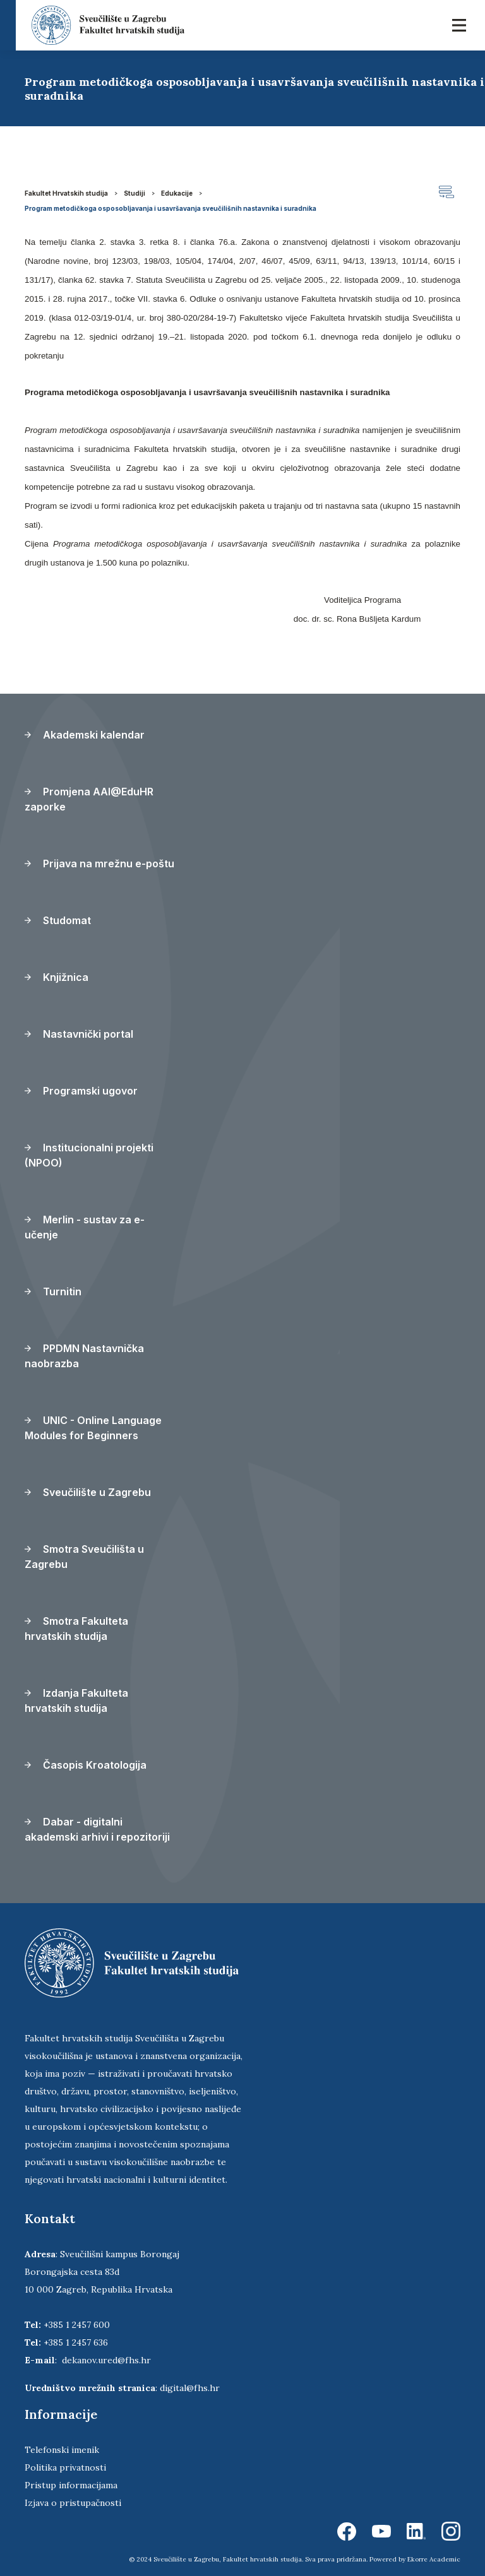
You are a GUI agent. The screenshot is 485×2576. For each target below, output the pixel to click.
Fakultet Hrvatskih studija (66, 193)
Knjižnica (56, 977)
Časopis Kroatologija (86, 1765)
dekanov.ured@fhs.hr (106, 2360)
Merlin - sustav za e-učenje (85, 1227)
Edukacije (177, 193)
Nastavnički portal (79, 1034)
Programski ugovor (81, 1090)
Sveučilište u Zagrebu (88, 1492)
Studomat (58, 920)
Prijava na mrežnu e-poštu (99, 863)
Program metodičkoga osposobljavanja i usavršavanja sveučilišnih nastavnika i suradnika (170, 208)
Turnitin (53, 1291)
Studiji (134, 193)
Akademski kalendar (85, 734)
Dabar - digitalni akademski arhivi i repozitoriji (97, 1829)
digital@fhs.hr (190, 2388)
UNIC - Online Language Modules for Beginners (93, 1428)
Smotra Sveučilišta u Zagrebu (84, 1556)
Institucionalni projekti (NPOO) (89, 1155)
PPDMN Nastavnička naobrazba (84, 1356)
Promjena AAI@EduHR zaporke (89, 799)
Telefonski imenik (62, 2449)
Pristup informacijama (71, 2485)
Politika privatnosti (65, 2467)
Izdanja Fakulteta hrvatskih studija (76, 1700)
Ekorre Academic (433, 2559)
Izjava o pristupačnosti (73, 2502)
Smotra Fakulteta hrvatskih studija (76, 1628)
